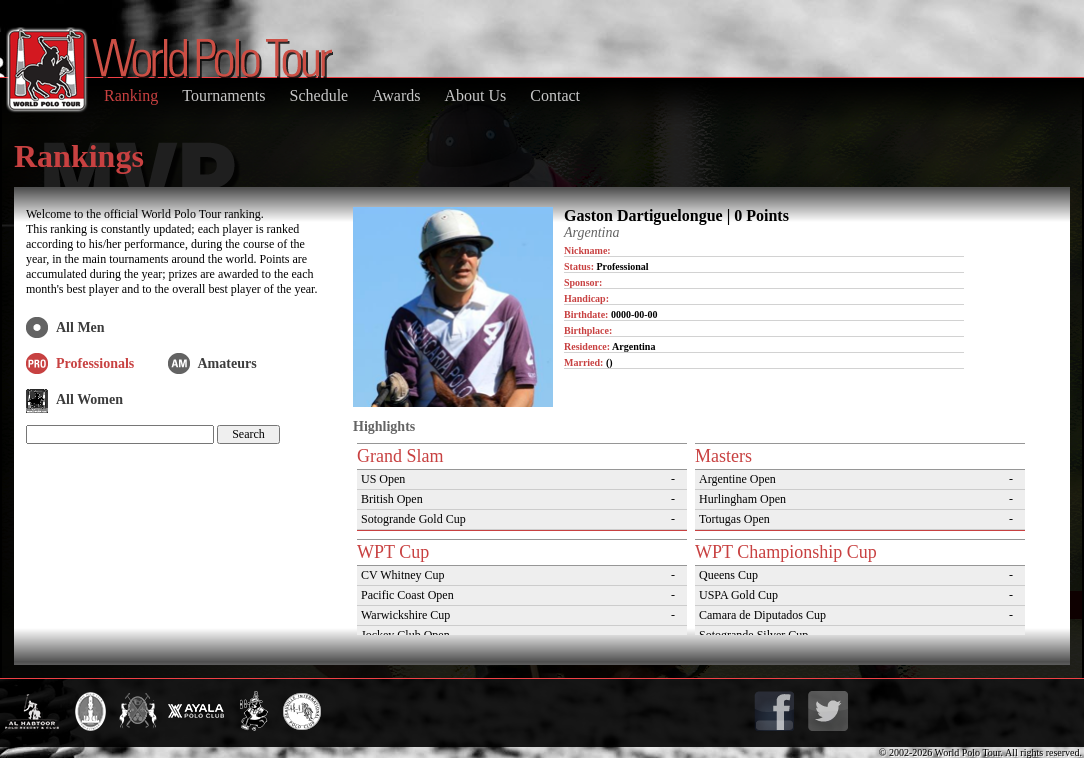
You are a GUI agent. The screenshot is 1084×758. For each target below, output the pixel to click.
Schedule (319, 95)
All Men (80, 327)
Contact (555, 95)
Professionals (95, 363)
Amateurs (227, 363)
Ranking (131, 95)
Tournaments (223, 95)
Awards (396, 95)
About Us (475, 95)
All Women (89, 399)
